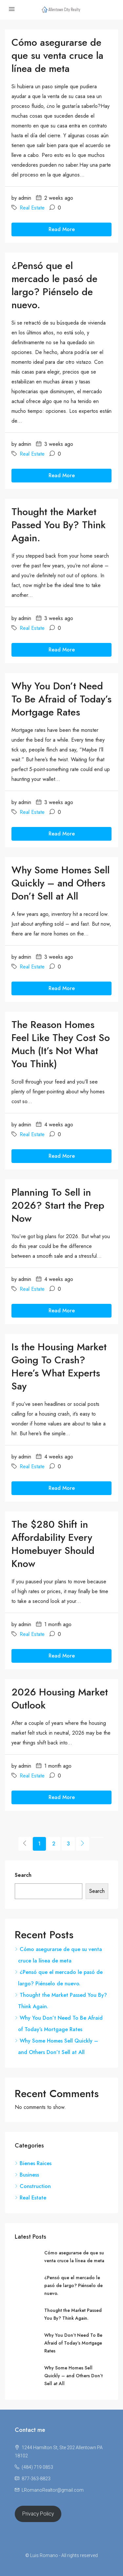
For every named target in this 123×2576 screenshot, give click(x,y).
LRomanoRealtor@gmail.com (53, 2490)
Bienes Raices (35, 2163)
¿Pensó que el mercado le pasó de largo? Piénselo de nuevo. (54, 285)
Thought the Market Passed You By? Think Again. (58, 525)
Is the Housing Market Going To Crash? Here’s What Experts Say (59, 1366)
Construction (35, 2186)
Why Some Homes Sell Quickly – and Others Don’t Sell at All (60, 883)
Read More (62, 229)
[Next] (82, 1844)
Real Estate (32, 207)
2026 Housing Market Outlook (59, 1698)
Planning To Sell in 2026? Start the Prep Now (57, 1205)
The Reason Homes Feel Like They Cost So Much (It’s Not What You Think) (60, 1044)
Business (29, 2175)
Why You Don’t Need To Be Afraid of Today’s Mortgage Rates (61, 699)
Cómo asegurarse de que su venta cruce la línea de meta (57, 55)
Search (23, 1875)
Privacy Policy (38, 2514)
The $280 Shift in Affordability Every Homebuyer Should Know (52, 1544)
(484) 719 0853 (37, 2467)
